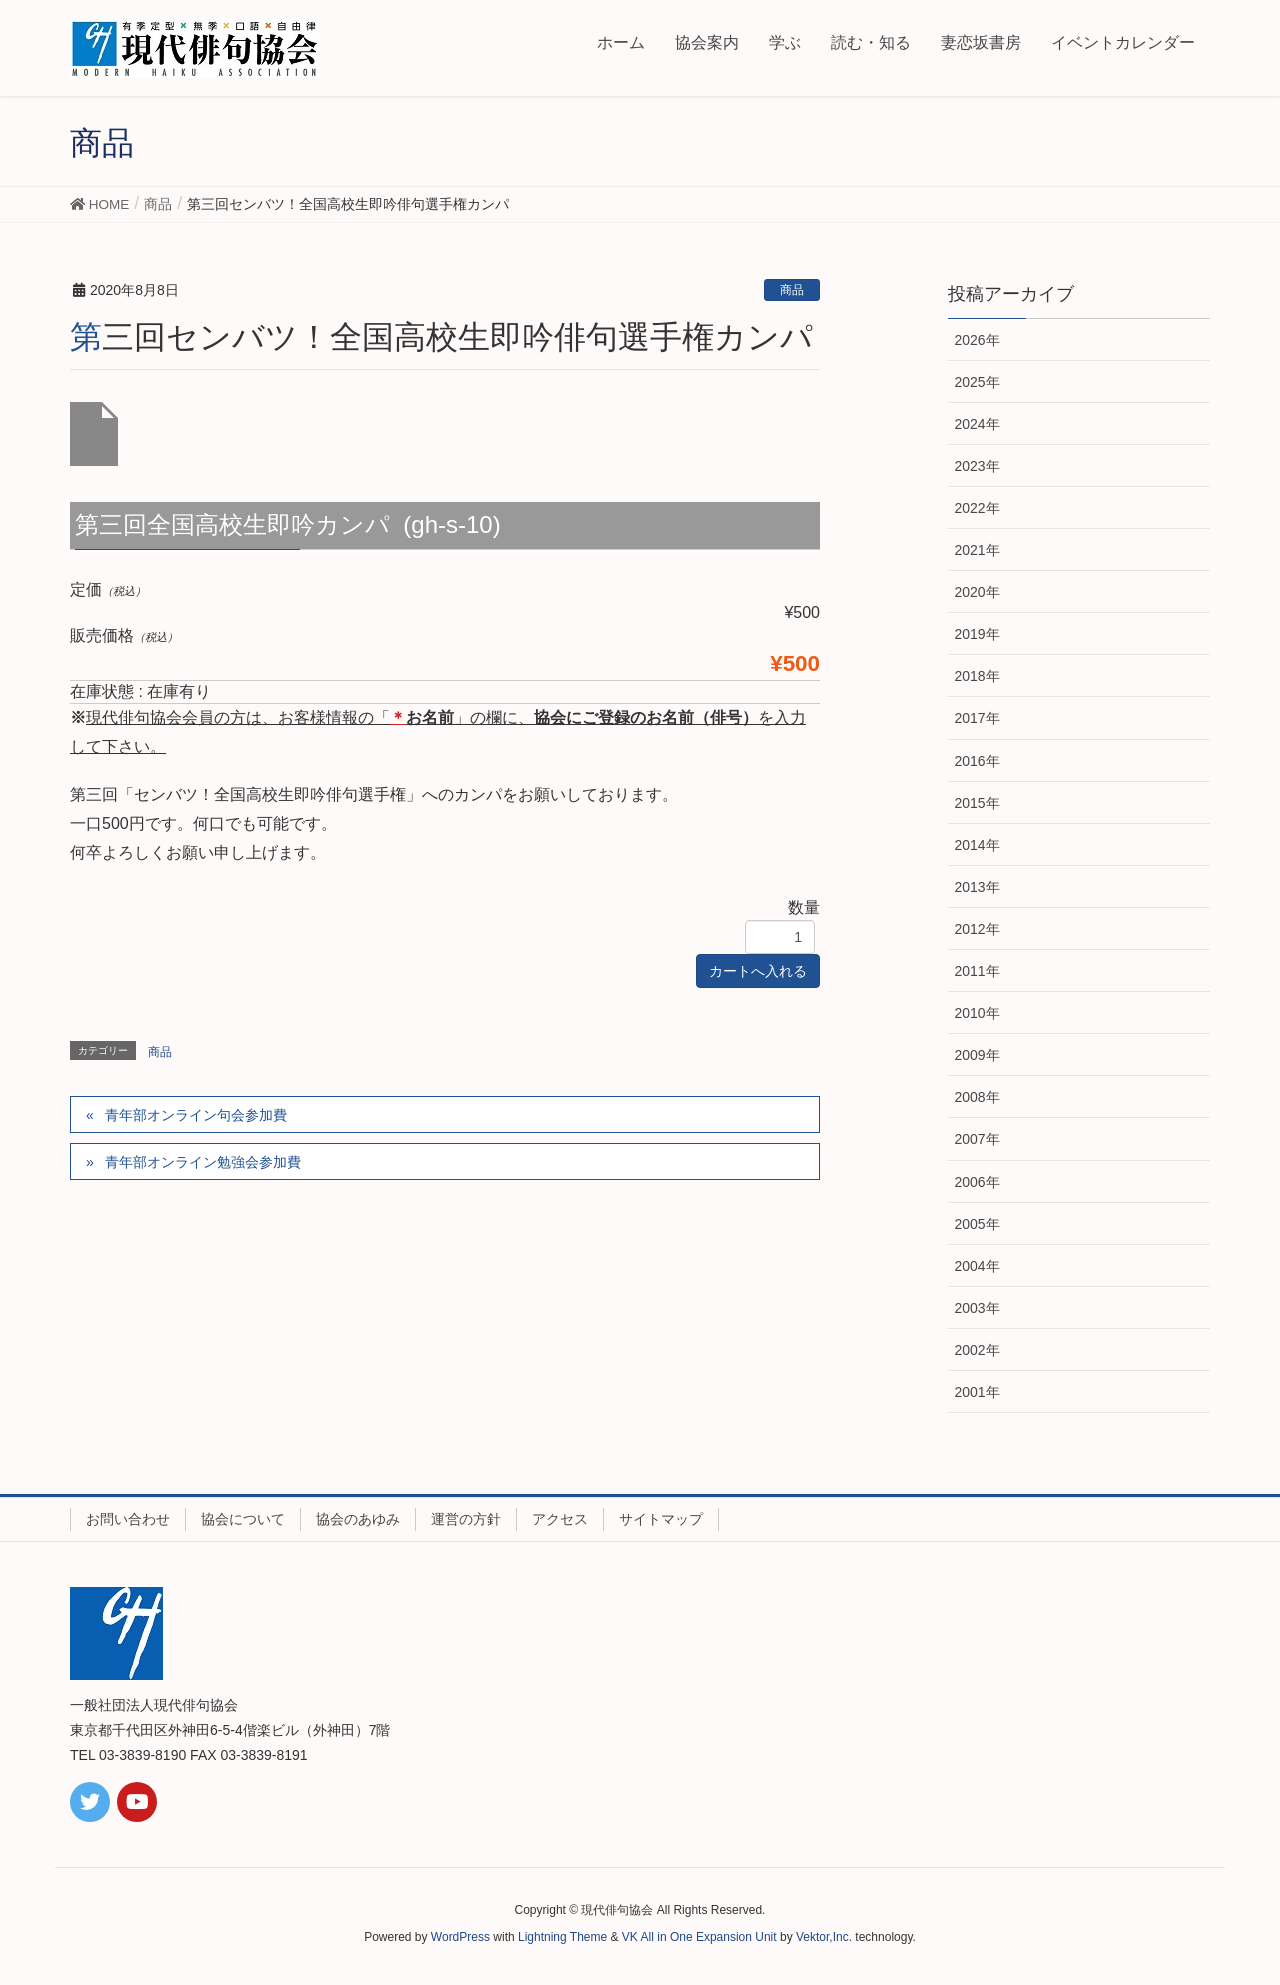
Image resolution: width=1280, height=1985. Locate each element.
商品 (792, 290)
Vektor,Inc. (824, 1937)
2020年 (977, 592)
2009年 (977, 1055)
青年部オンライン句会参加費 (196, 1115)
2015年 (977, 803)
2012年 (977, 929)
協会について (243, 1519)
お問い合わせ (128, 1519)
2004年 (977, 1266)
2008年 (977, 1097)
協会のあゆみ (358, 1519)
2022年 (977, 508)
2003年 (977, 1308)
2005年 (977, 1224)
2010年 (977, 1013)
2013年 (977, 887)
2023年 (977, 466)
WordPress (460, 1937)
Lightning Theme (562, 1937)
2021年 (977, 550)
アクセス (560, 1519)
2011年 (977, 971)
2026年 (977, 340)
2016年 (977, 761)
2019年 (977, 634)
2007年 (977, 1139)
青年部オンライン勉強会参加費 (203, 1162)
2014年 (977, 845)
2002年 (977, 1350)
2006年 (977, 1182)
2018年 (977, 676)
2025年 (977, 382)
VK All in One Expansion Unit (699, 1937)
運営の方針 (466, 1519)
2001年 (977, 1392)
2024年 (977, 424)
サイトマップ (661, 1519)
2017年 (977, 718)
